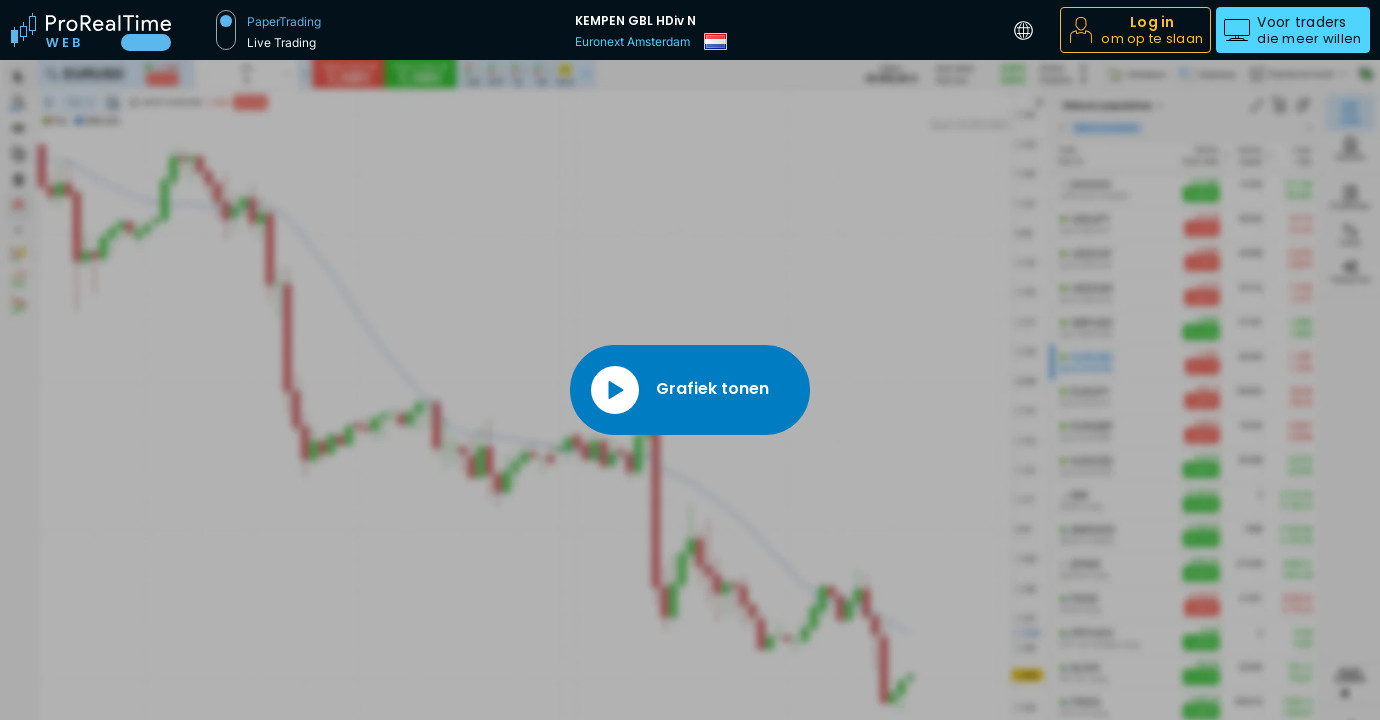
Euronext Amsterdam (632, 41)
